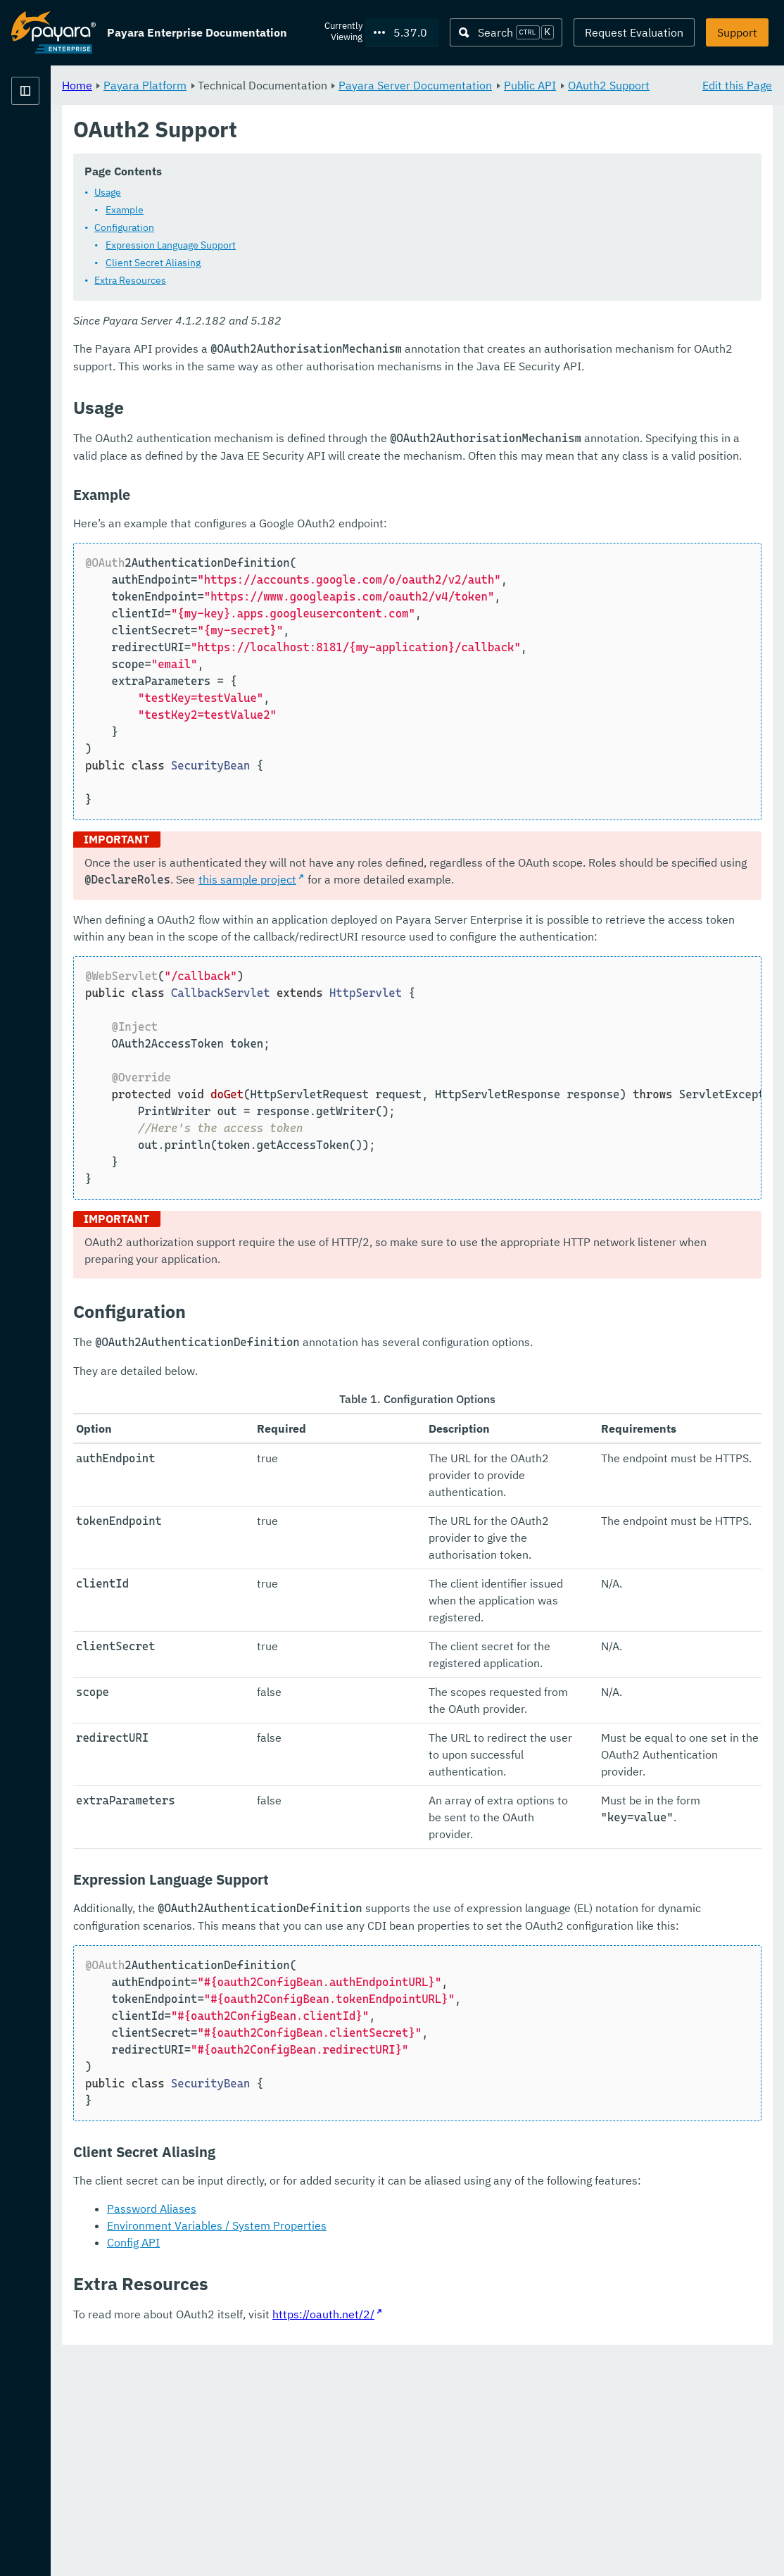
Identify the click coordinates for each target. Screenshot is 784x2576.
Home (252, 84)
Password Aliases (327, 2428)
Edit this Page (737, 84)
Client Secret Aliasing (328, 279)
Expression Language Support (346, 262)
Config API (308, 2462)
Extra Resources (305, 297)
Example (300, 226)
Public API (264, 101)
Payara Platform (53, 141)
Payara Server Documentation (590, 84)
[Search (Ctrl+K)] (506, 32)
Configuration (299, 244)
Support (737, 32)
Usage (283, 209)
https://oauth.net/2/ (499, 2534)
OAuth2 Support (343, 101)
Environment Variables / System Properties (392, 2445)
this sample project (620, 930)
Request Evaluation (634, 32)
